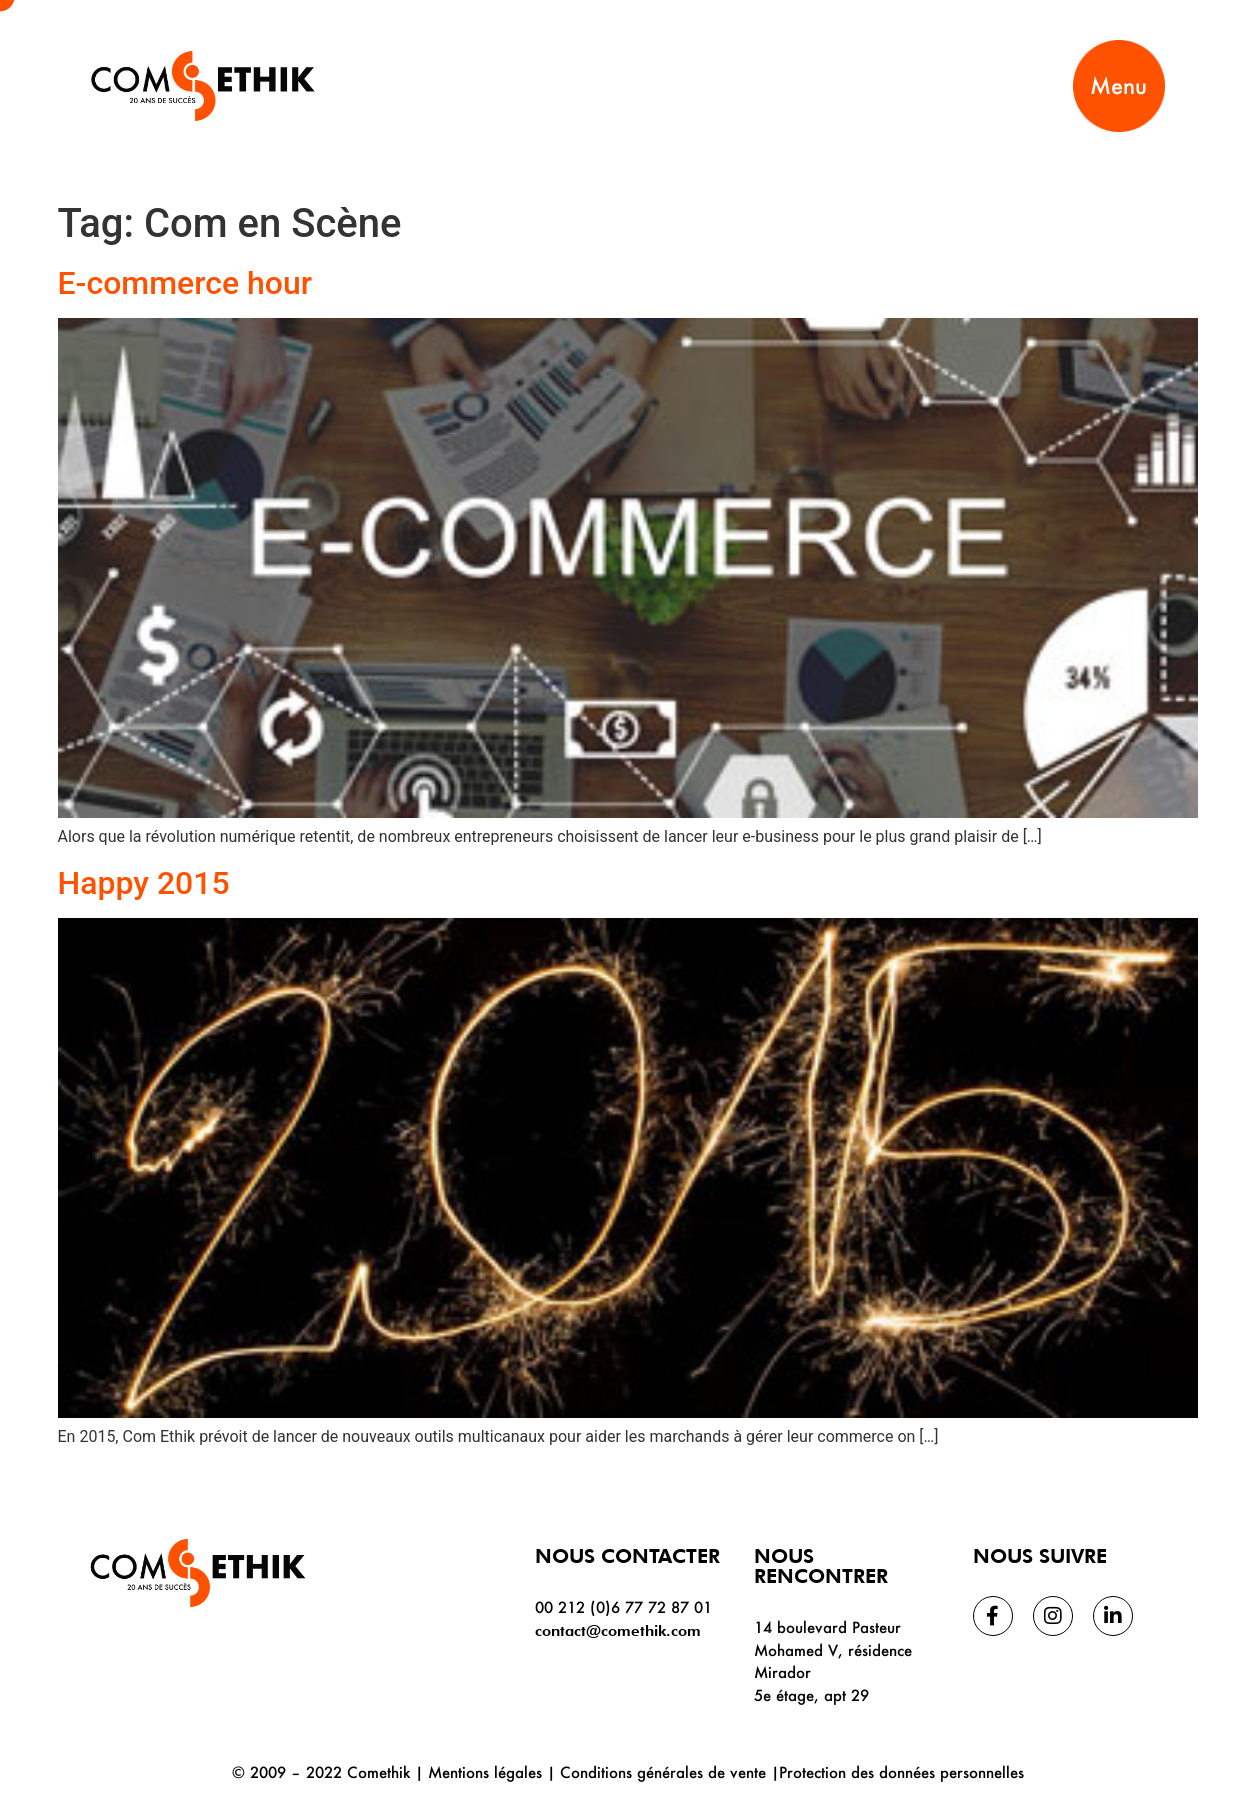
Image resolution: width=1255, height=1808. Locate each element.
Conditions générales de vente (663, 1772)
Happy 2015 (144, 883)
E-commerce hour (185, 283)
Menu (1118, 85)
